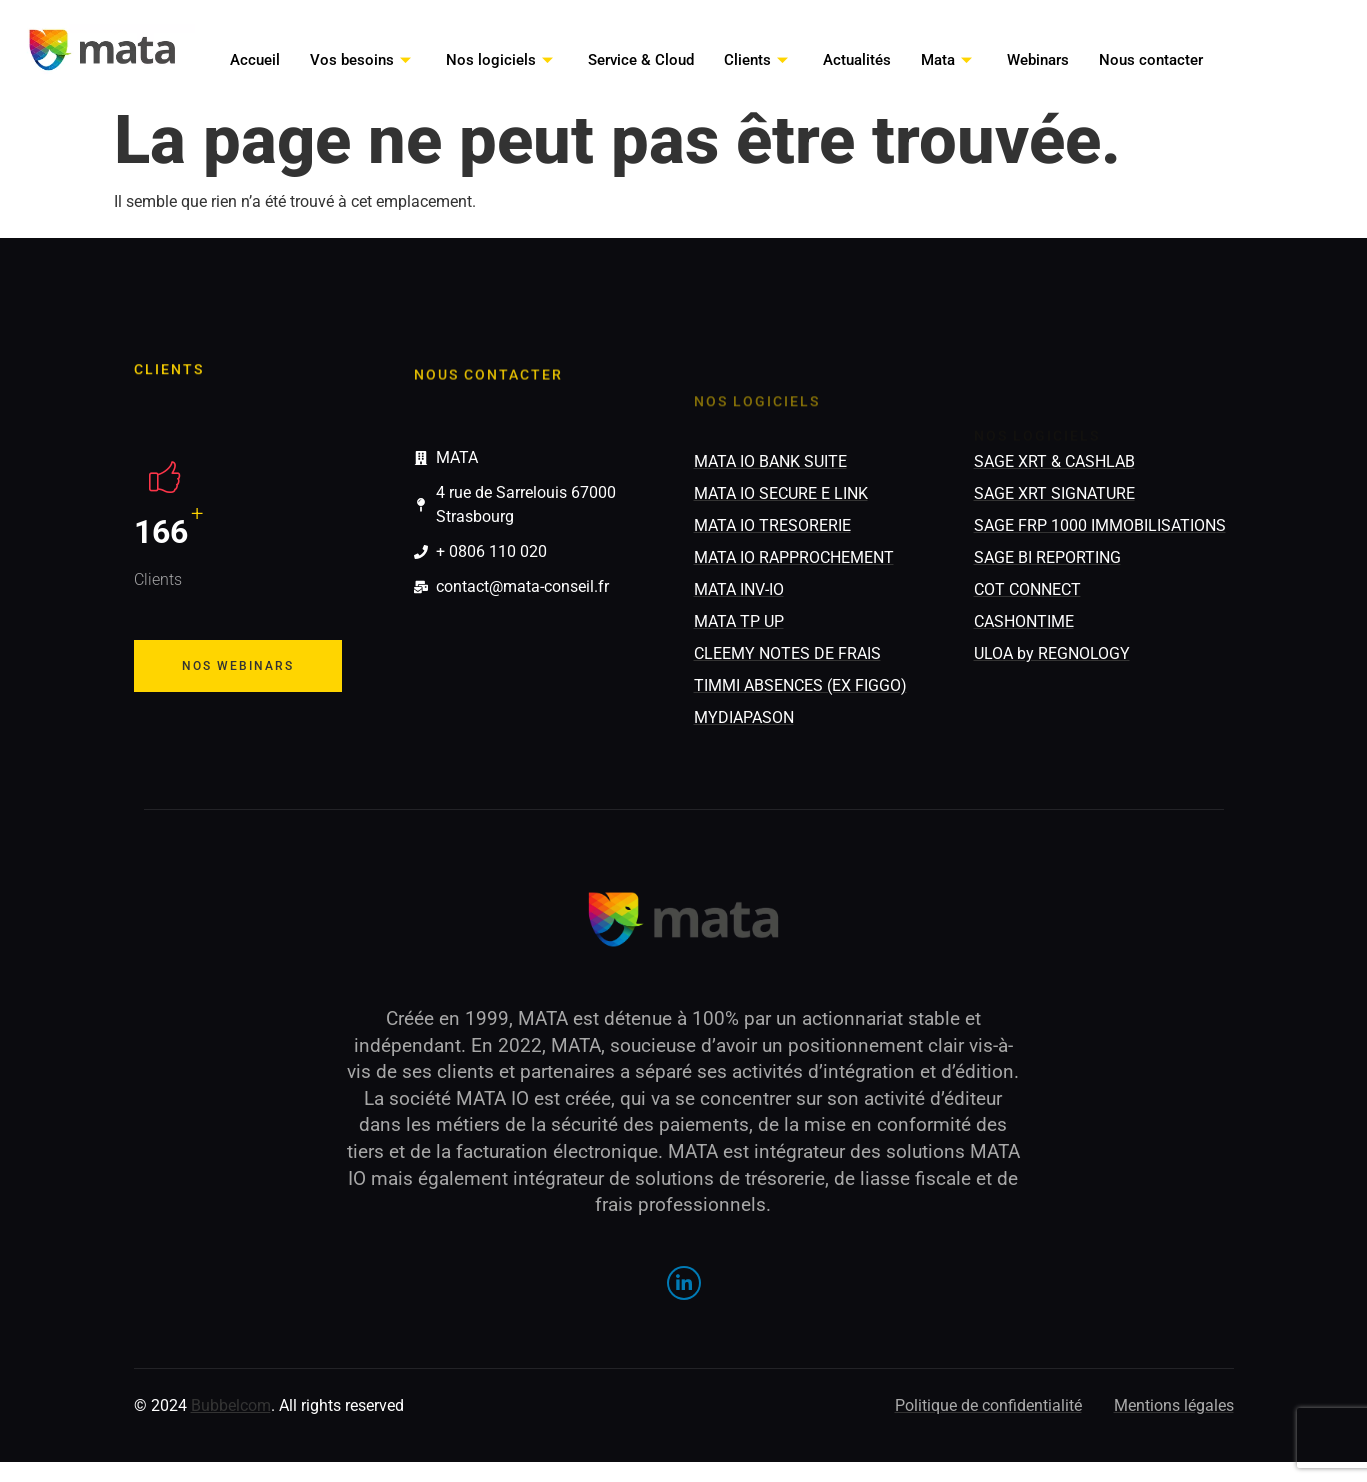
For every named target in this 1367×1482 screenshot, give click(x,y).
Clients (758, 60)
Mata (949, 60)
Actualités (857, 60)
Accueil (255, 60)
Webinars (1038, 60)
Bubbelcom (231, 1405)
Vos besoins (363, 60)
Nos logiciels (502, 60)
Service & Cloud (641, 60)
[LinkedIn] (684, 1283)
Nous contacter (1151, 60)
